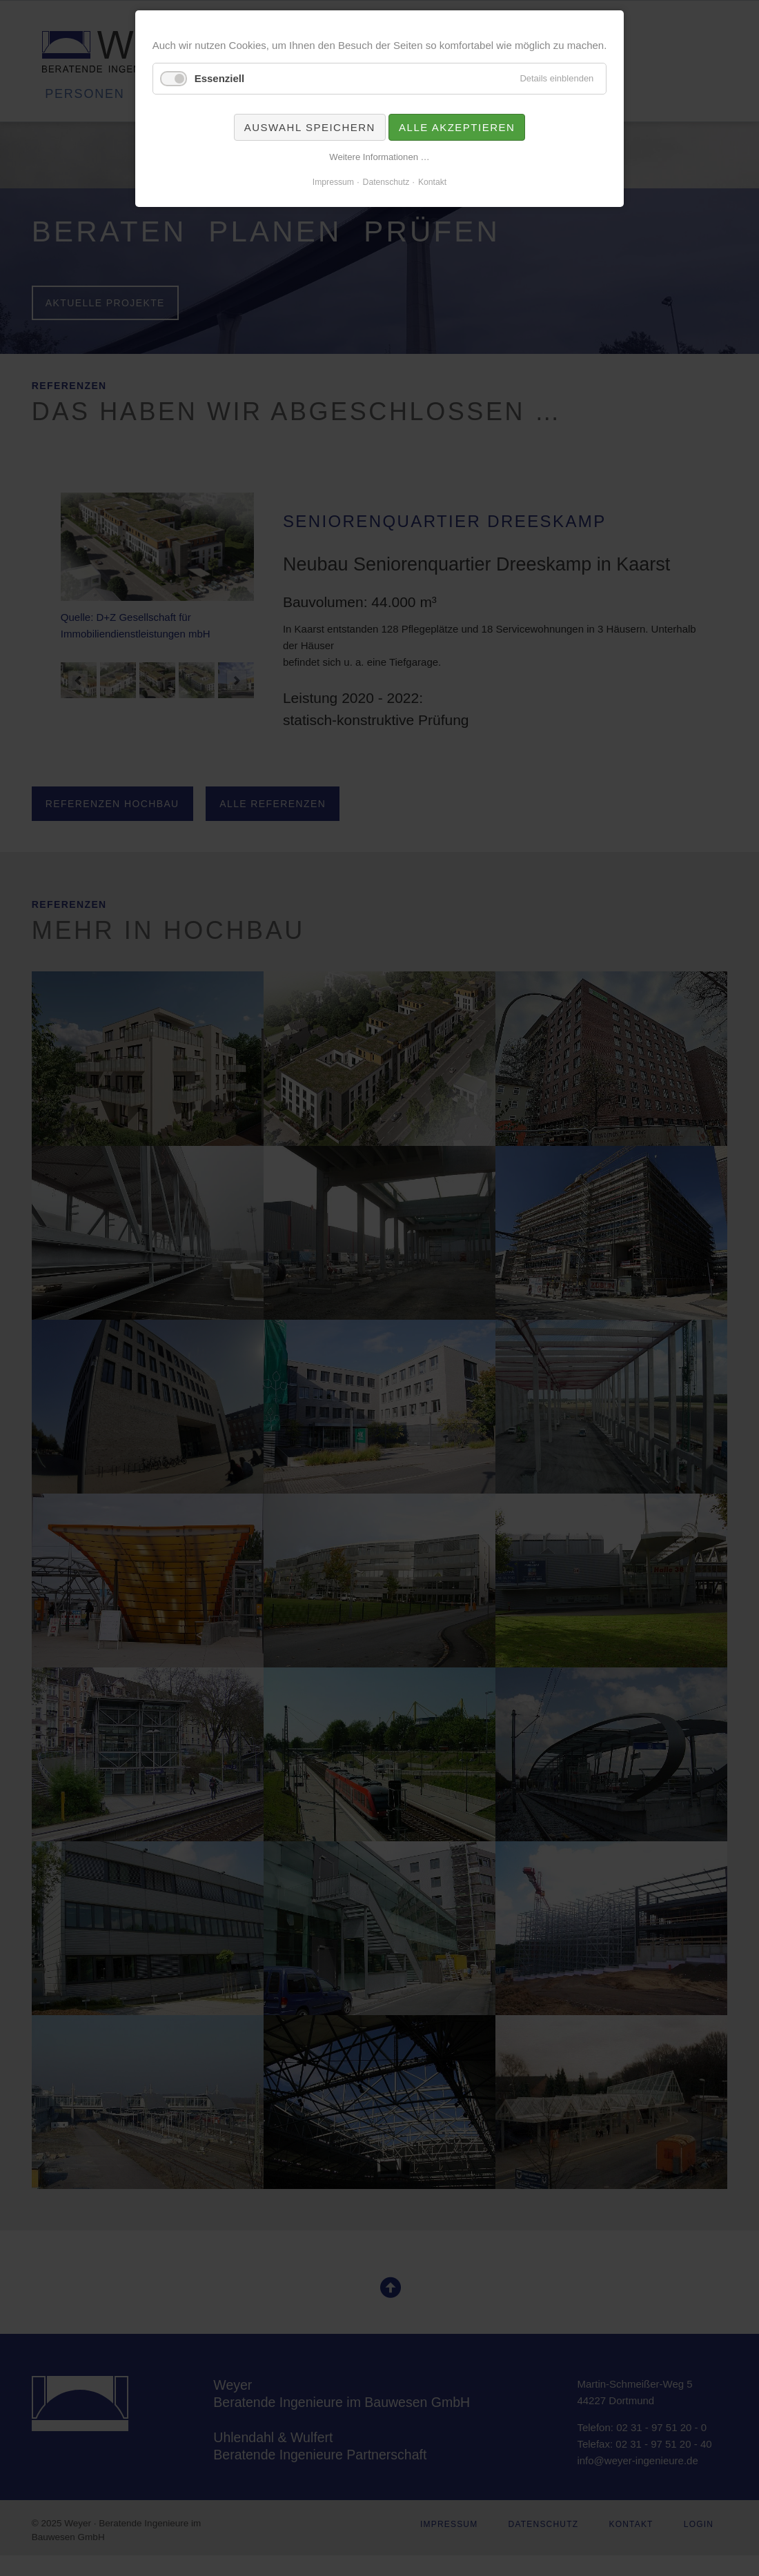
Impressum (333, 182)
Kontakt (432, 182)
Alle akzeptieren (457, 127)
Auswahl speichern (309, 127)
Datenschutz (386, 182)
